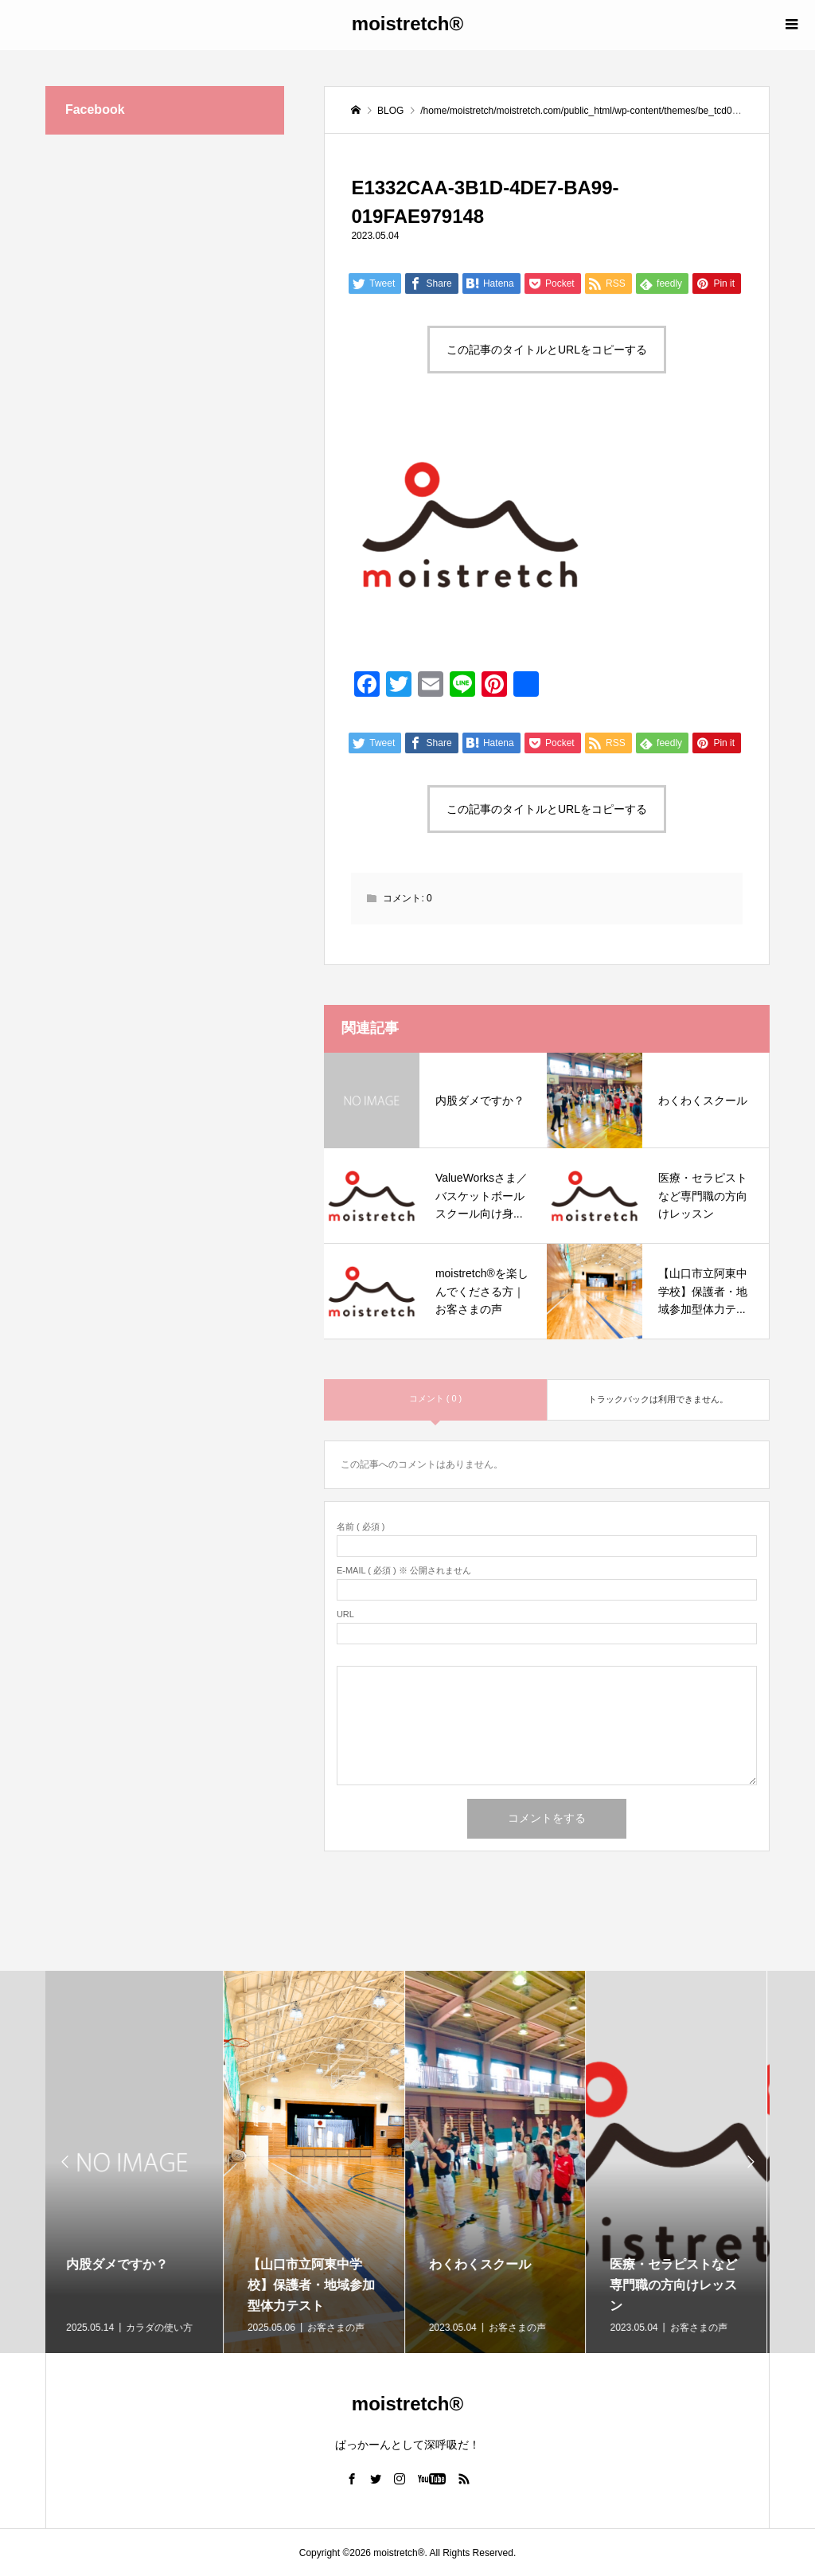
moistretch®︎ (407, 23)
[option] (136, 2162)
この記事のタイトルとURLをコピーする (546, 349)
